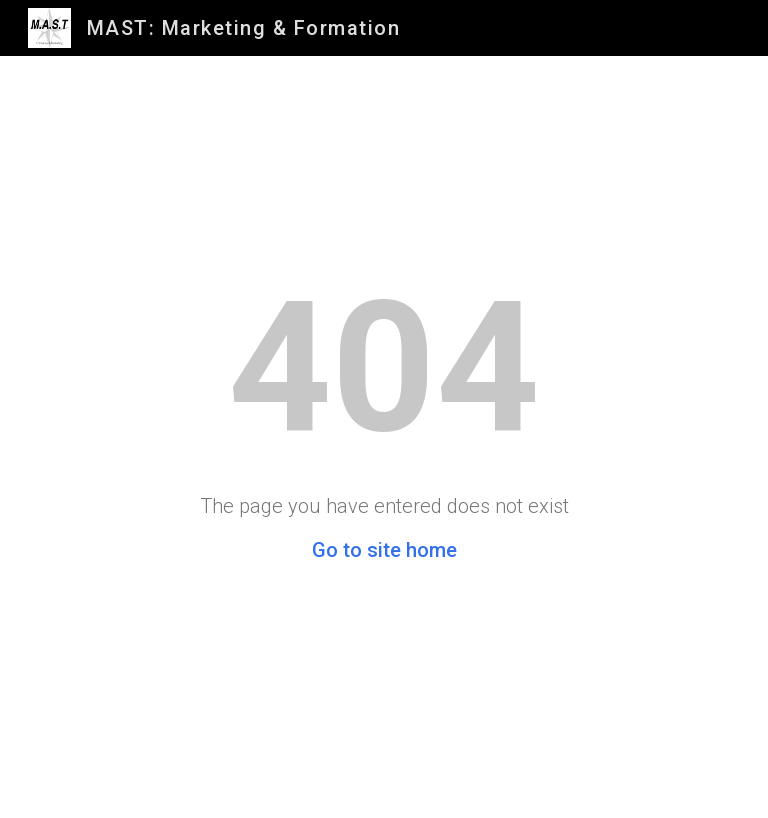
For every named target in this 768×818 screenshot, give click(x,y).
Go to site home (384, 550)
